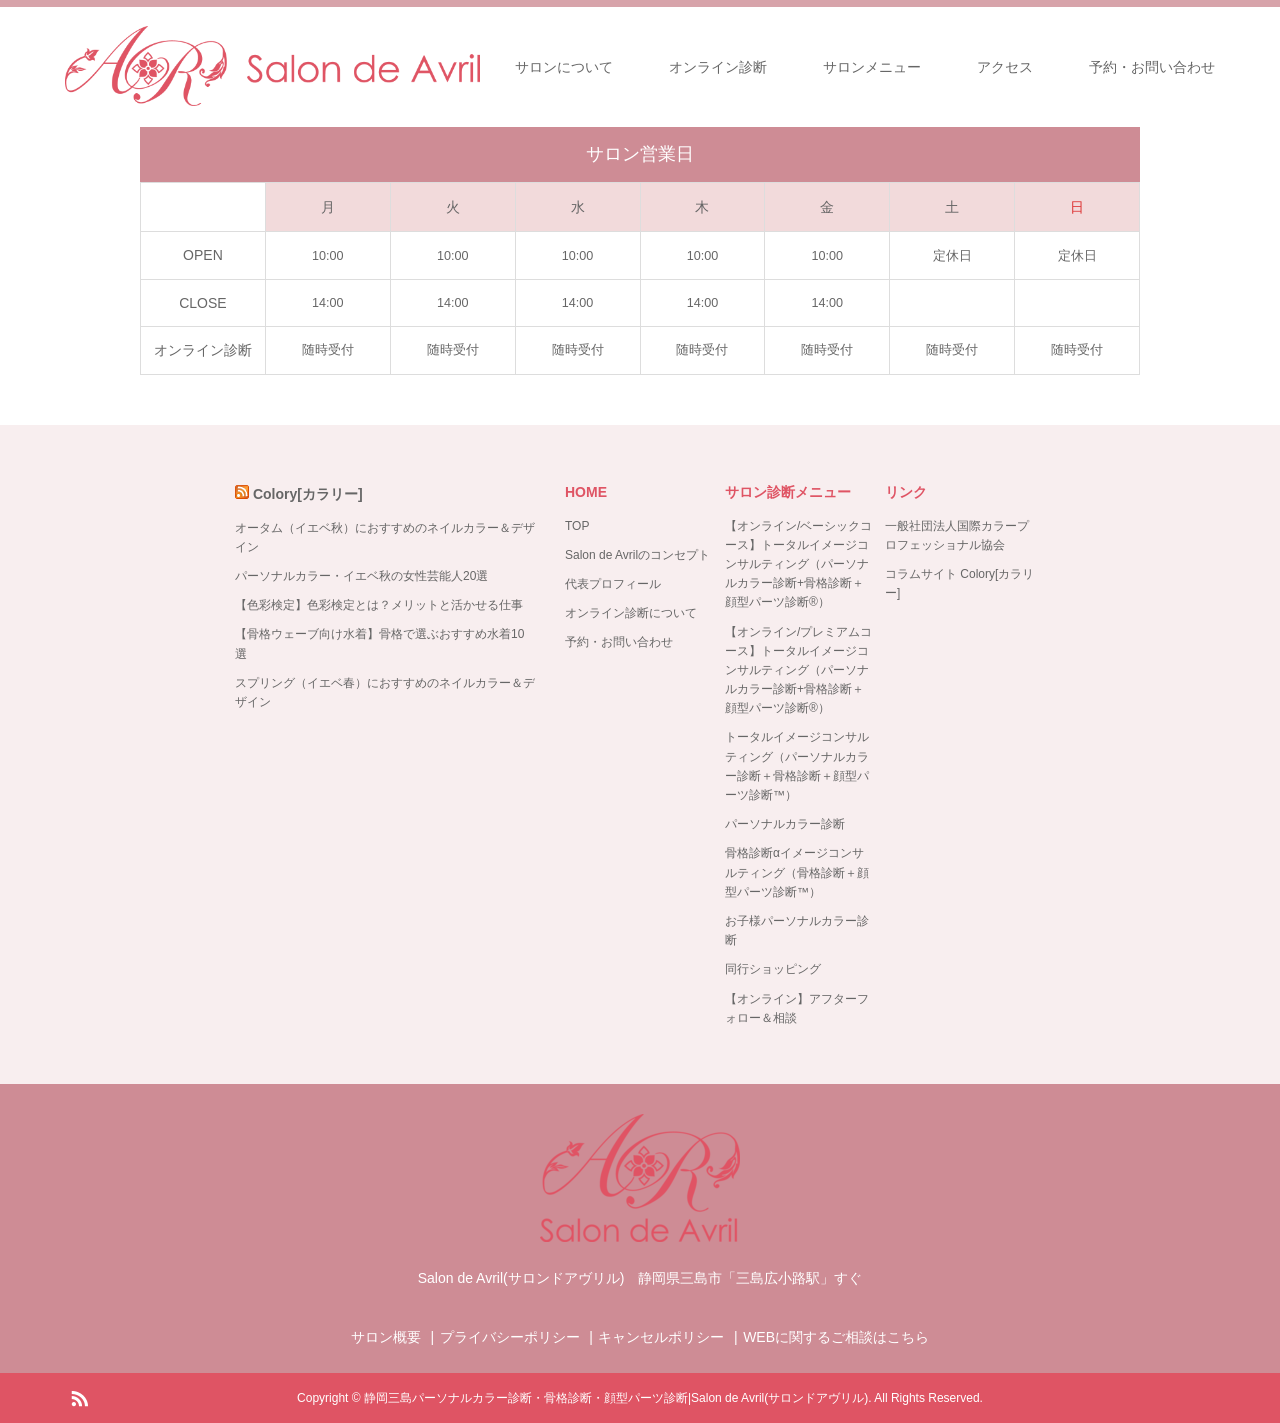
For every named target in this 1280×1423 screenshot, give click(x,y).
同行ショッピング (773, 969)
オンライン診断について (631, 613)
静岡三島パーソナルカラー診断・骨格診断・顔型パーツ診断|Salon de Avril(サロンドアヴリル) (616, 1398)
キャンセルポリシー (661, 1337)
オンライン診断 (718, 67)
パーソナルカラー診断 (785, 824)
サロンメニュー (872, 67)
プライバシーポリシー (510, 1337)
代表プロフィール (613, 584)
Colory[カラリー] (308, 494)
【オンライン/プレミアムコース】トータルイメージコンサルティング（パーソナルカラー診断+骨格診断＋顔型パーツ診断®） (798, 670)
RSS (79, 1397)
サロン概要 (386, 1337)
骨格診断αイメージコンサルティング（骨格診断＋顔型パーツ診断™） (797, 872)
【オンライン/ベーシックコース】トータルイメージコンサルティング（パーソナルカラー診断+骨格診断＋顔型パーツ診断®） (798, 564)
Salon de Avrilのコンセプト (637, 555)
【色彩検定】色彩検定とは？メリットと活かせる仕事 (379, 605)
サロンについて (564, 67)
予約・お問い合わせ (1152, 67)
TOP (577, 526)
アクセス (1005, 67)
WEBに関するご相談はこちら (836, 1337)
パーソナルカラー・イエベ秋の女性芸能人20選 (361, 576)
